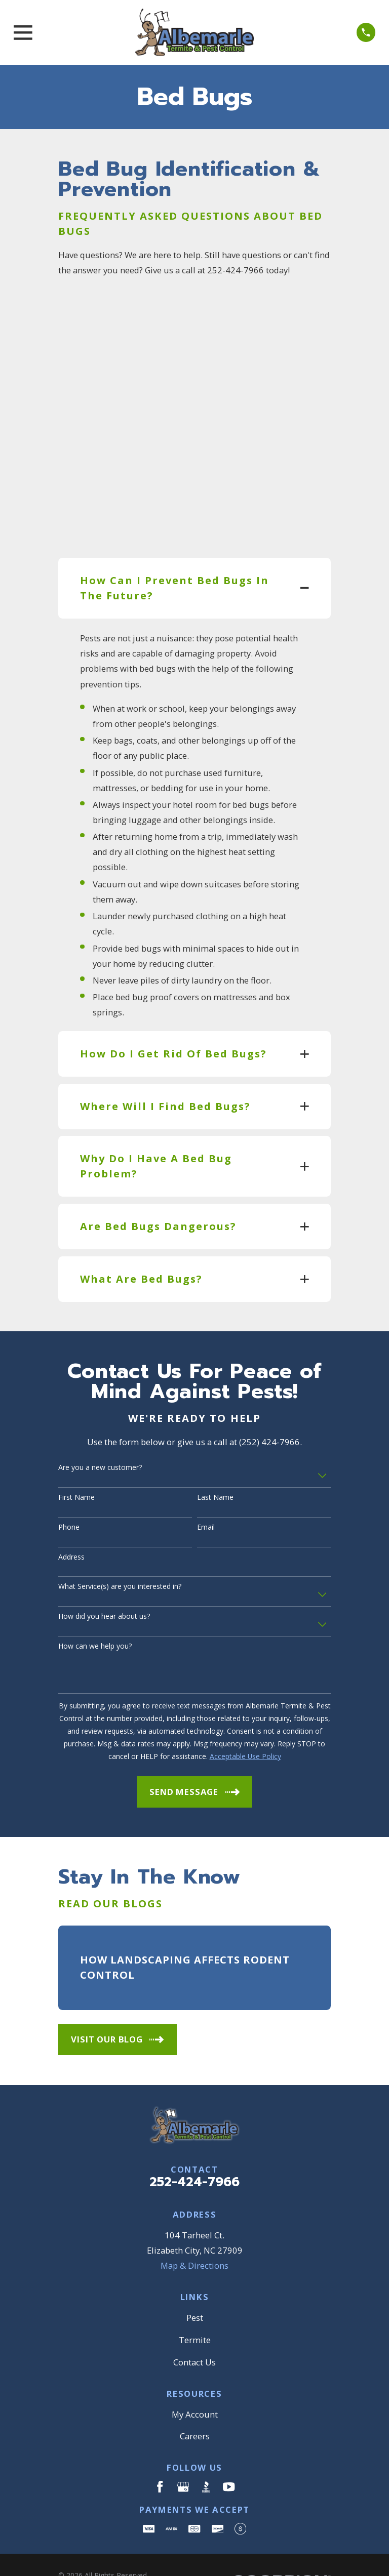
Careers (195, 2402)
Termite (195, 2306)
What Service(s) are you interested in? (119, 1553)
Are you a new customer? (100, 1434)
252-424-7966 (194, 2148)
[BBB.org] (206, 2453)
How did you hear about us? (104, 1583)
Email (206, 1494)
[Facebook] (160, 2453)
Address (71, 1523)
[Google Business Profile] (183, 2453)
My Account (195, 2380)
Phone (69, 1494)
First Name (76, 1464)
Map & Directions (194, 2232)
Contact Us (194, 2328)
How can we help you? (95, 1613)
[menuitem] (72, 2554)
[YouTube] (229, 2453)
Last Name (215, 1464)
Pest (194, 2284)
